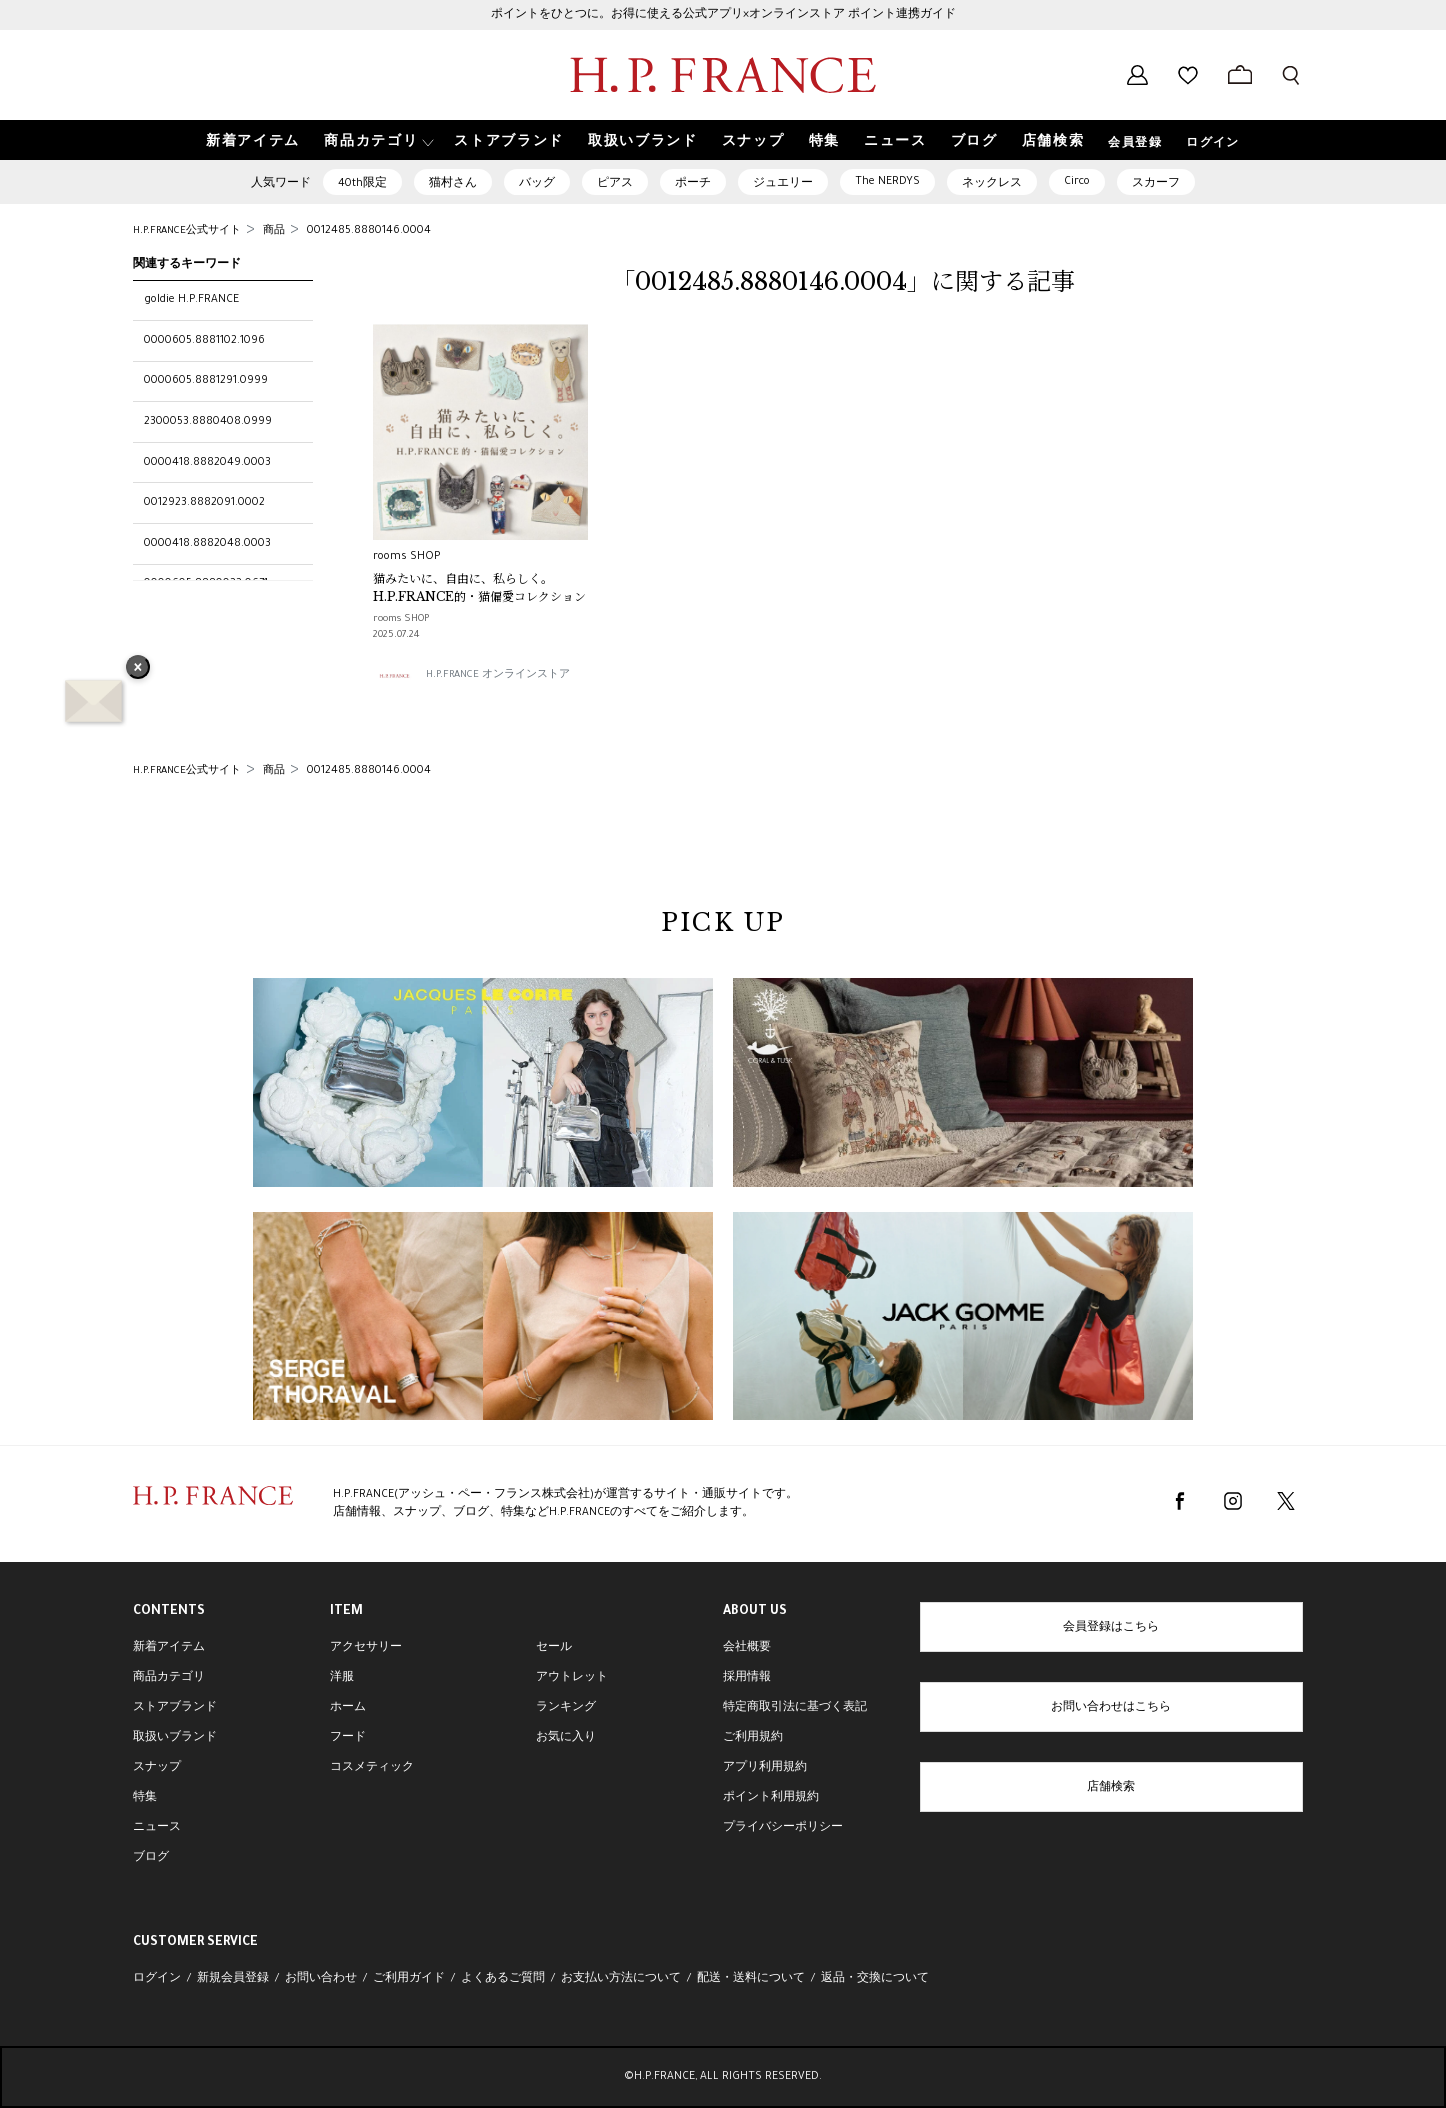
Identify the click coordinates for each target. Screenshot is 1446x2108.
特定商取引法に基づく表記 (795, 1708)
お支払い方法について (621, 1979)
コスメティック (372, 1768)
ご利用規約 (753, 1738)
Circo (1077, 182)
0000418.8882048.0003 (207, 544)
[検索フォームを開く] (1291, 75)
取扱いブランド (175, 1738)
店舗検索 (1111, 1788)
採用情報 (747, 1678)
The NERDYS (887, 182)
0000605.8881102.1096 (204, 341)
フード (348, 1738)
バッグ (537, 184)
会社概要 (747, 1648)
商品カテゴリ (169, 1678)
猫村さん (453, 184)
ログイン (1213, 144)
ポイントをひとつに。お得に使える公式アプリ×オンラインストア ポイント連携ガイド (723, 15)
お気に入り (566, 1738)
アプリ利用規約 (765, 1768)
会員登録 (1135, 144)
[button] (377, 140)
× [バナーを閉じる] (138, 669)
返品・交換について (875, 1979)
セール (554, 1648)
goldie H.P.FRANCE (191, 300)
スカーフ (1156, 184)
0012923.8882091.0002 (204, 503)
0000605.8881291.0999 (206, 381)
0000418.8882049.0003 (207, 463)
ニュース (157, 1828)
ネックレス (992, 184)
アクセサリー (366, 1648)
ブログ (151, 1858)
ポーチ (693, 184)
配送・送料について (751, 1979)
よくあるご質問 (503, 1979)
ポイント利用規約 (771, 1798)
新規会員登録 (233, 1979)
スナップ (157, 1768)
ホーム (348, 1708)
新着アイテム (169, 1648)
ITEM (346, 1612)
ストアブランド (175, 1708)
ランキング (566, 1708)
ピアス (615, 184)
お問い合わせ (321, 1979)
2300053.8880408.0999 (208, 422)
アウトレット (572, 1678)
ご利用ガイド (409, 1979)
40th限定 (362, 184)
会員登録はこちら (1111, 1628)
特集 (145, 1798)
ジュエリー (783, 184)
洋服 (342, 1678)
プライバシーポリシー (783, 1828)
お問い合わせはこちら (1111, 1708)
